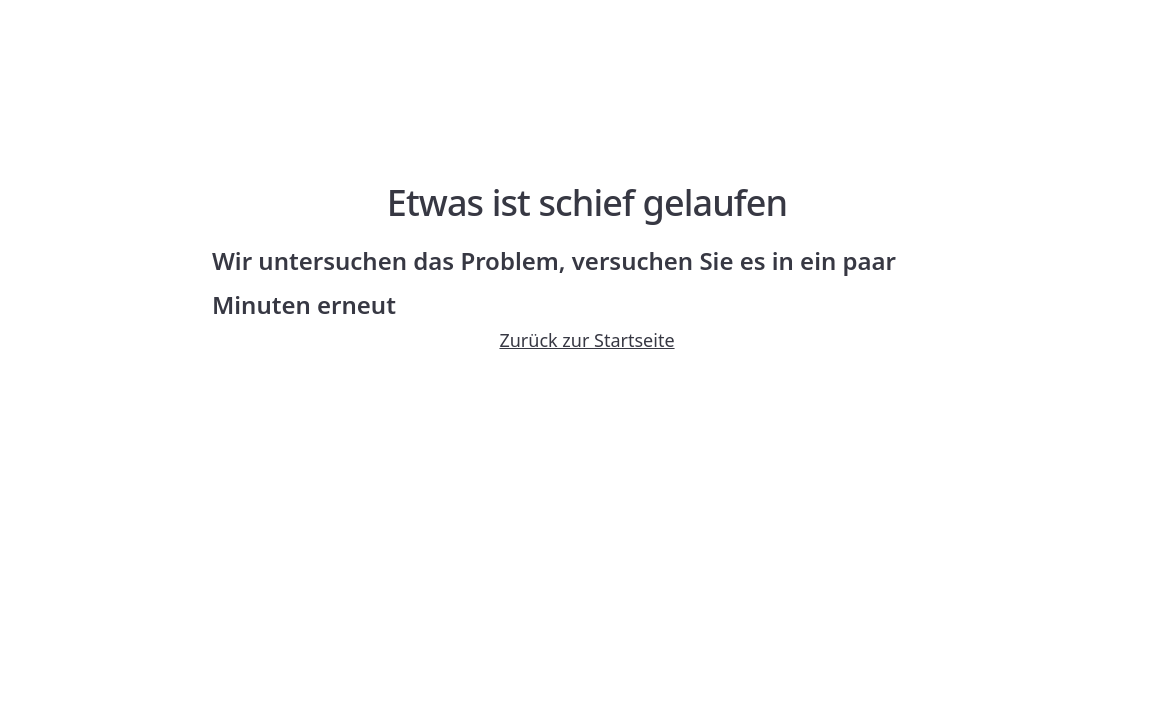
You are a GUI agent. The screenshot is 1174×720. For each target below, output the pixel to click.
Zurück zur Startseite (586, 340)
